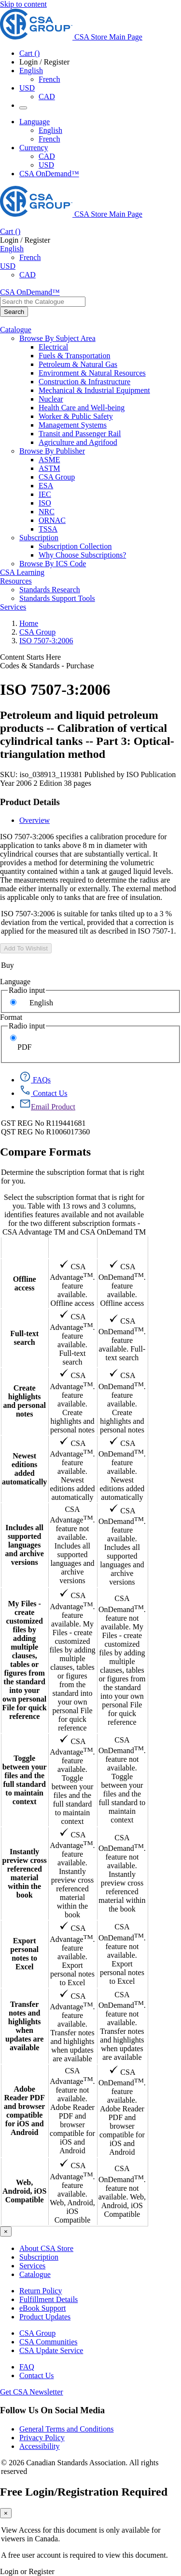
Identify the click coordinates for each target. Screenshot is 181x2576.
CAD (47, 96)
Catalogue (35, 2274)
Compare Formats (45, 1151)
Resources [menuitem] (16, 581)
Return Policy (40, 2291)
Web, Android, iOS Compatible (24, 2191)
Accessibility (39, 2446)
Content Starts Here (30, 657)
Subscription (38, 2257)
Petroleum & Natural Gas (78, 364)
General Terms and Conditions (66, 2429)
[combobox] (42, 302)
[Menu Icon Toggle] (23, 107)
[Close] (6, 2231)
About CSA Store (46, 2248)
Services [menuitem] (13, 607)
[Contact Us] (43, 1093)
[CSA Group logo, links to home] (71, 37)
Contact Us (36, 2375)
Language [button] (34, 121)
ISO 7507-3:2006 (46, 641)
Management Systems (73, 425)
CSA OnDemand (122, 1247)
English (41, 1003)
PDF (24, 1047)
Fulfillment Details (48, 2299)
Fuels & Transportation (74, 355)
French (49, 79)
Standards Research (49, 589)
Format (11, 1017)
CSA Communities (48, 2342)
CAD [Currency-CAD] (47, 156)
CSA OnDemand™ (49, 173)
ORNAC (52, 520)
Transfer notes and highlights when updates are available (24, 2026)
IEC (45, 494)
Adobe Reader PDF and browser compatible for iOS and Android (24, 2110)
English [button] (31, 70)
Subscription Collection (75, 546)
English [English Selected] (50, 130)
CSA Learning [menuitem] (22, 572)
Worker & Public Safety (76, 416)
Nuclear (51, 399)
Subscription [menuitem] (38, 537)
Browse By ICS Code (52, 563)
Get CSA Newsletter (31, 2392)
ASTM (49, 468)
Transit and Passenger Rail (80, 433)
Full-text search (24, 1337)
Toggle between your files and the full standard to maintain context (24, 1780)
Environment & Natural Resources (92, 373)
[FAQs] (35, 1080)
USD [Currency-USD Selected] (46, 165)
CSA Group (57, 477)
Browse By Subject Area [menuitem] (57, 338)
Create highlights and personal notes (24, 1401)
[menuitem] (110, 347)
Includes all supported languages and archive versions (24, 1544)
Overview (34, 820)
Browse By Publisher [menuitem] (52, 451)
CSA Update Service (51, 2350)
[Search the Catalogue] (14, 312)
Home (28, 623)
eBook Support (42, 2308)
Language (15, 981)
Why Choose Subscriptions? (82, 555)
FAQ (26, 2367)
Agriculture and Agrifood (78, 442)
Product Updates (44, 2317)
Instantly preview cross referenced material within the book (24, 1873)
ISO (45, 503)
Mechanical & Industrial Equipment (94, 390)
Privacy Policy (42, 2437)
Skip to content (23, 4)
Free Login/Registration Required (83, 2491)
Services (32, 2266)
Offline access (24, 1283)
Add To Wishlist (26, 948)
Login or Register (27, 2571)
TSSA (48, 529)
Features (24, 1247)
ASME (49, 459)
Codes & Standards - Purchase (47, 666)
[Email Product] (47, 1107)
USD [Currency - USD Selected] (27, 88)
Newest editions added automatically (24, 1469)
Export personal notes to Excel (24, 1954)
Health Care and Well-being (82, 407)
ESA (46, 485)
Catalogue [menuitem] (15, 329)
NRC (47, 511)
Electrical (53, 347)
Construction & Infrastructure (84, 381)
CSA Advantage (72, 1247)
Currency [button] (33, 147)
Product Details (30, 802)
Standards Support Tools (57, 598)
